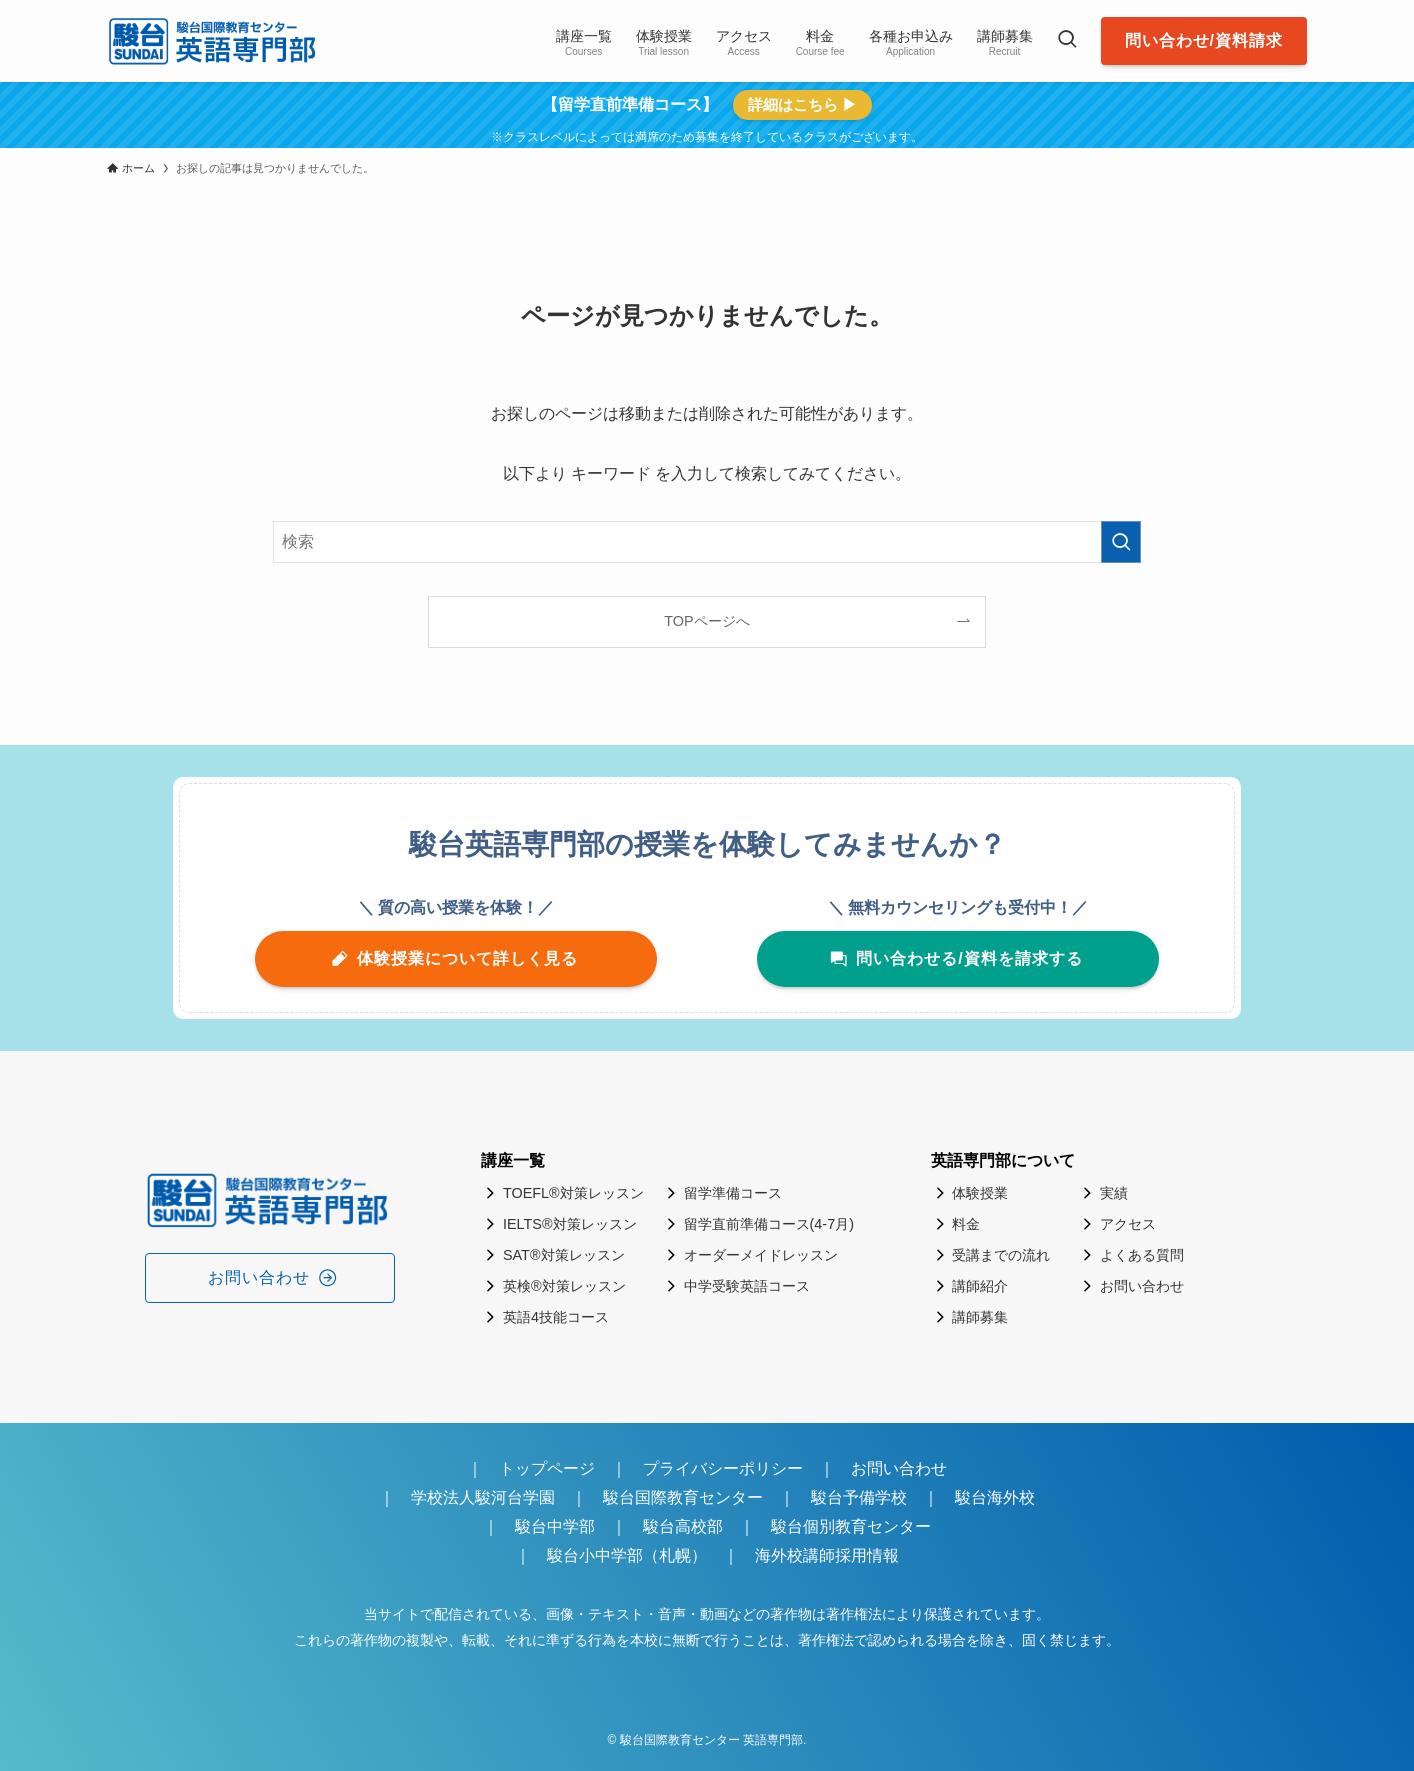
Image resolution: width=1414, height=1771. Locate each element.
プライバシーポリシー (723, 1468)
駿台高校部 (683, 1526)
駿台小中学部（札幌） (627, 1555)
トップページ (547, 1468)
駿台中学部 (555, 1526)
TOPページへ (706, 621)
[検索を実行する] (1121, 542)
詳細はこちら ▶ (802, 104)
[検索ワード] (707, 542)
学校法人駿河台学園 (483, 1497)
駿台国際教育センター (683, 1497)
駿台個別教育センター (859, 1526)
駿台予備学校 (859, 1497)
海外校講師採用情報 (827, 1555)
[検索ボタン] (1067, 41)
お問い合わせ (899, 1468)
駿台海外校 (995, 1497)
